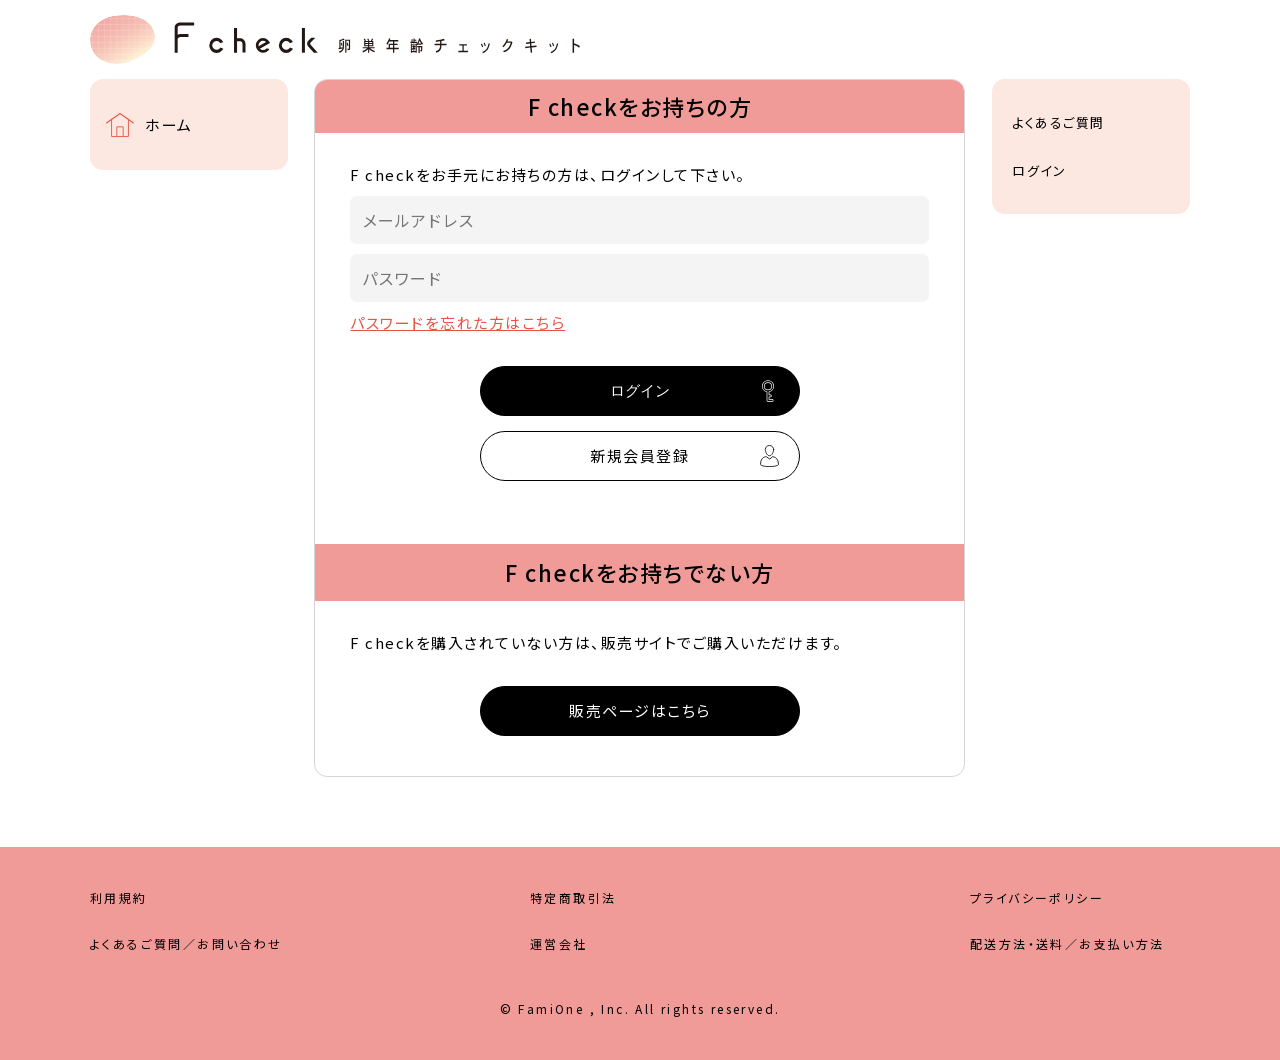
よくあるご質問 (1058, 122)
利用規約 (119, 897)
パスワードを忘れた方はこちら (457, 322)
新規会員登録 (639, 455)
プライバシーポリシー (1037, 897)
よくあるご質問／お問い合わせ (186, 943)
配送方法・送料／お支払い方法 (1067, 943)
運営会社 (559, 943)
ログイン (1039, 170)
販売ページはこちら (640, 710)
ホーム (169, 124)
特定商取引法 (573, 897)
